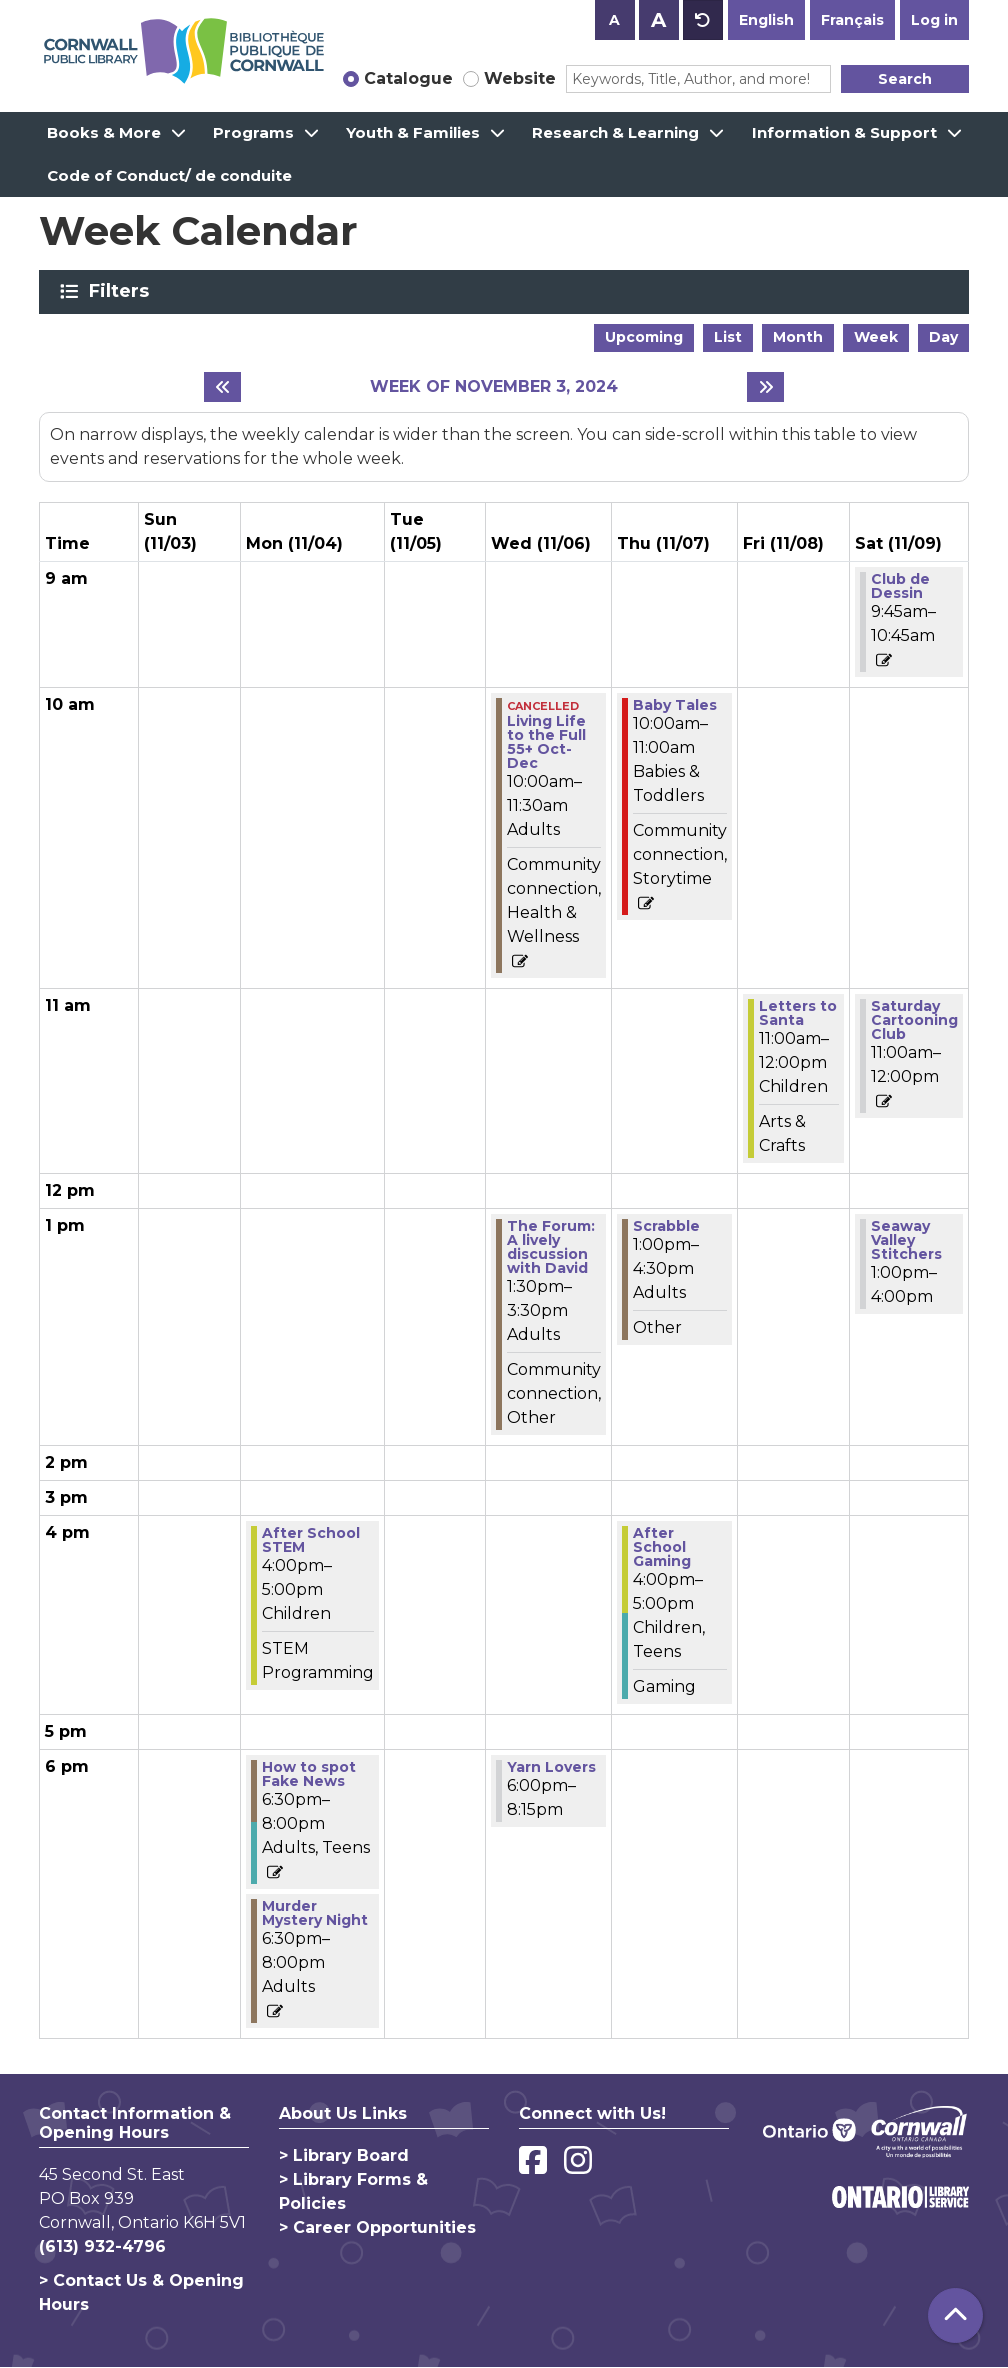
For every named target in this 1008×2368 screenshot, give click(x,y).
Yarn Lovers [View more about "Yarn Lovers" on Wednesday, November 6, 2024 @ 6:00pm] (551, 1767)
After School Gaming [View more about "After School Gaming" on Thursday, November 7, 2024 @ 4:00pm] (662, 1547)
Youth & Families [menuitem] (413, 132)
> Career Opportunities (377, 2227)
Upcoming (644, 337)
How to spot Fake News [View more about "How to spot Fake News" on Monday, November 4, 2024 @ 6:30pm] (309, 1774)
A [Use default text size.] (703, 20)
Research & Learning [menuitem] (615, 132)
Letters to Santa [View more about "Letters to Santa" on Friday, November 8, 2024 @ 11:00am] (798, 1013)
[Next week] (765, 387)
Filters (122, 291)
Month (798, 337)
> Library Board (344, 2155)
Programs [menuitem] (253, 132)
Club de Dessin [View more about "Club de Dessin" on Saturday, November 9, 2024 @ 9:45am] (900, 586)
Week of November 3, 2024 (494, 386)
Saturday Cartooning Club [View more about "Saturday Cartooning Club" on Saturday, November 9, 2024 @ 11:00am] (914, 1020)
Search (905, 79)
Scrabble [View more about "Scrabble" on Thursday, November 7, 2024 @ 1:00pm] (666, 1226)
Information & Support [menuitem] (844, 132)
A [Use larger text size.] (658, 20)
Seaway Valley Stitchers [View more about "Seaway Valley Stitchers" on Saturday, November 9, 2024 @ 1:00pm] (906, 1240)
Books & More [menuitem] (104, 132)
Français (852, 20)
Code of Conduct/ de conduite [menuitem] (169, 175)
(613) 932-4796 (102, 2246)
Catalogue (408, 78)
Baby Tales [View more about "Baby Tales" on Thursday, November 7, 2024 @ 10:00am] (675, 705)
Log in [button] (934, 20)
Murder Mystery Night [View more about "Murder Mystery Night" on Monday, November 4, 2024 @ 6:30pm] (315, 1913)
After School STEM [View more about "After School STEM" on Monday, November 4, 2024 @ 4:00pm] (311, 1540)
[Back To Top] (955, 2315)
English (766, 20)
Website (520, 78)
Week (876, 337)
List (728, 337)
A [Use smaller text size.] (614, 20)
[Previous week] (222, 387)
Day (943, 337)
